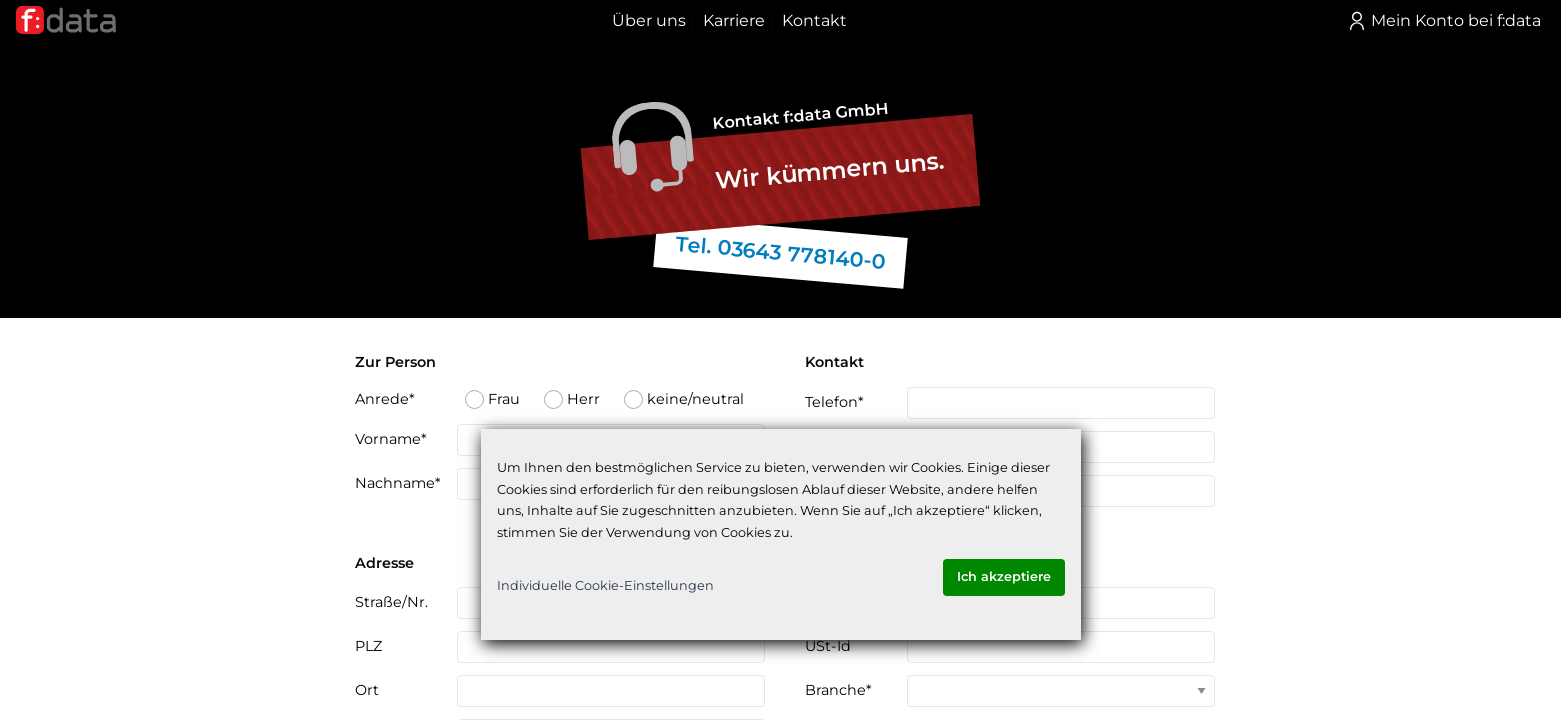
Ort (367, 690)
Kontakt (814, 20)
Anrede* (385, 399)
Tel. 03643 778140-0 (780, 252)
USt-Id (828, 646)
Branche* (838, 690)
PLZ (368, 646)
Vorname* (391, 439)
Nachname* (398, 483)
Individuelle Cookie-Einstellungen (605, 585)
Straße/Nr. (391, 602)
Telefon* (834, 402)
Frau (492, 399)
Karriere (734, 20)
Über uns (649, 20)
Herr (572, 399)
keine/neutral (684, 399)
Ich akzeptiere (1004, 576)
